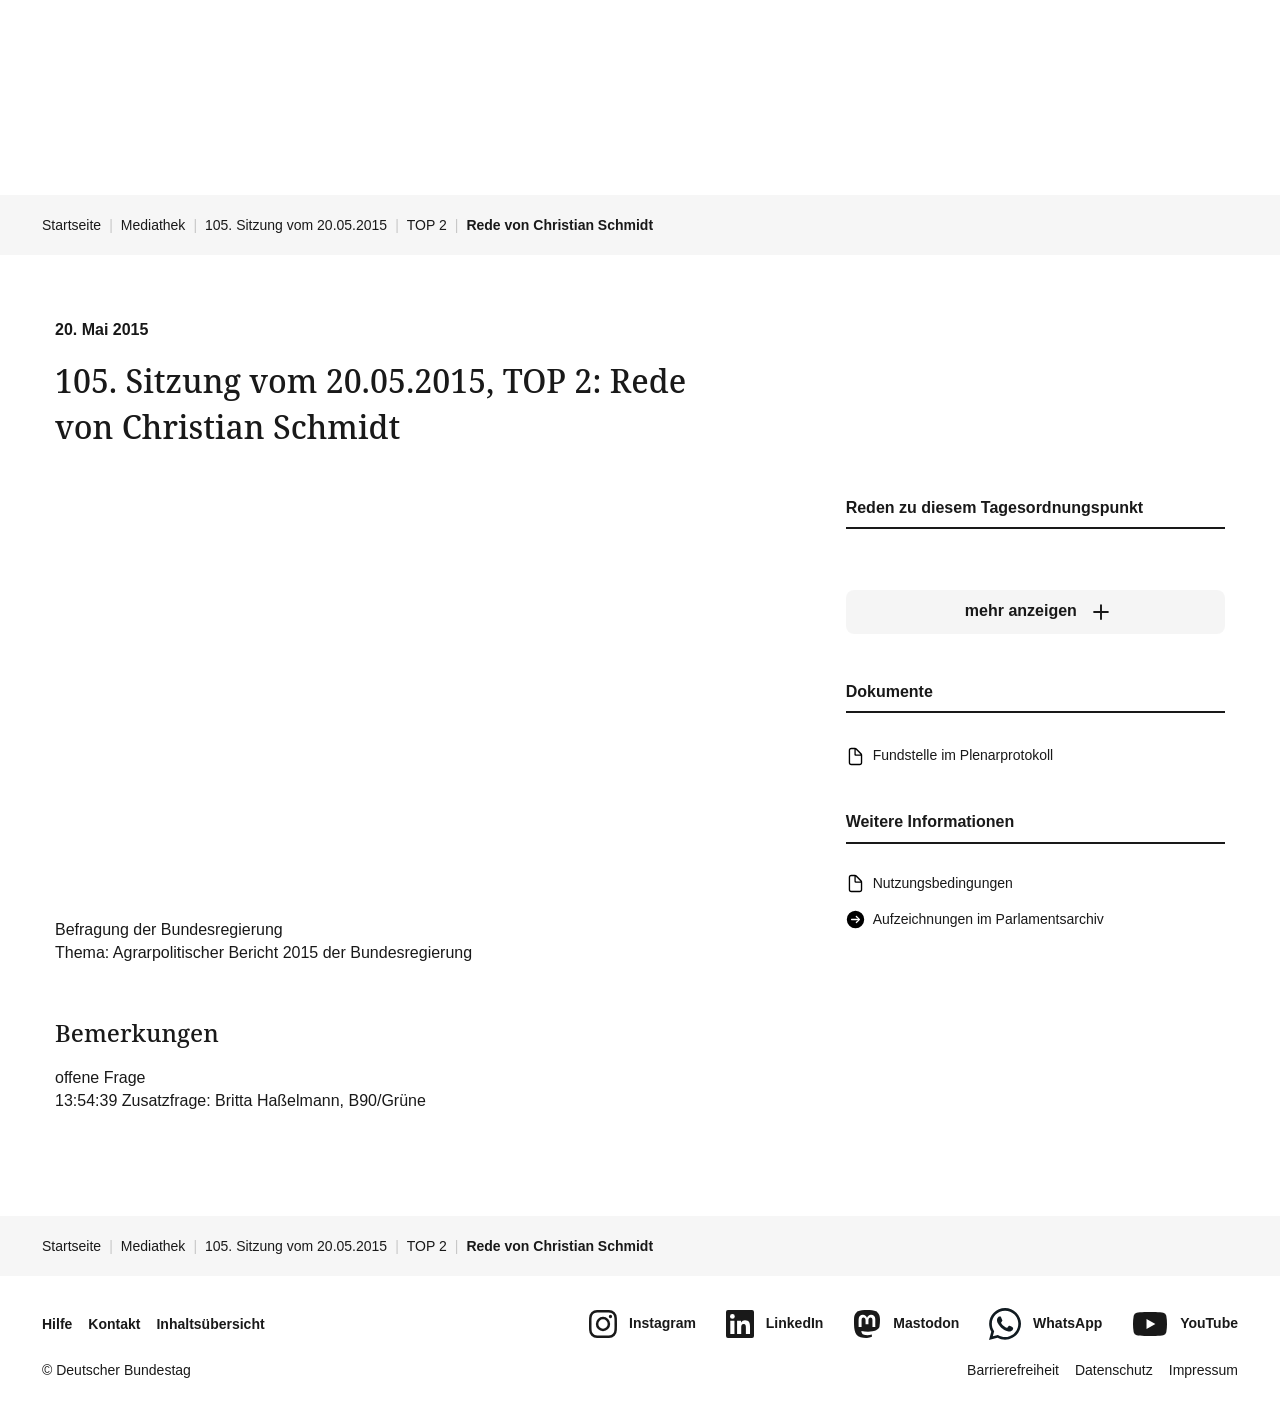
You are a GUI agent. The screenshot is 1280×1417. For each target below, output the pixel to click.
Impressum (1203, 1370)
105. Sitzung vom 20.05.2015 (296, 225)
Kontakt (114, 1324)
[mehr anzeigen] (1035, 612)
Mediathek (153, 225)
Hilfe (57, 1324)
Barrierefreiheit (1013, 1370)
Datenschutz (1114, 1370)
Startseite (71, 225)
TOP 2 (427, 225)
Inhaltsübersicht (210, 1324)
